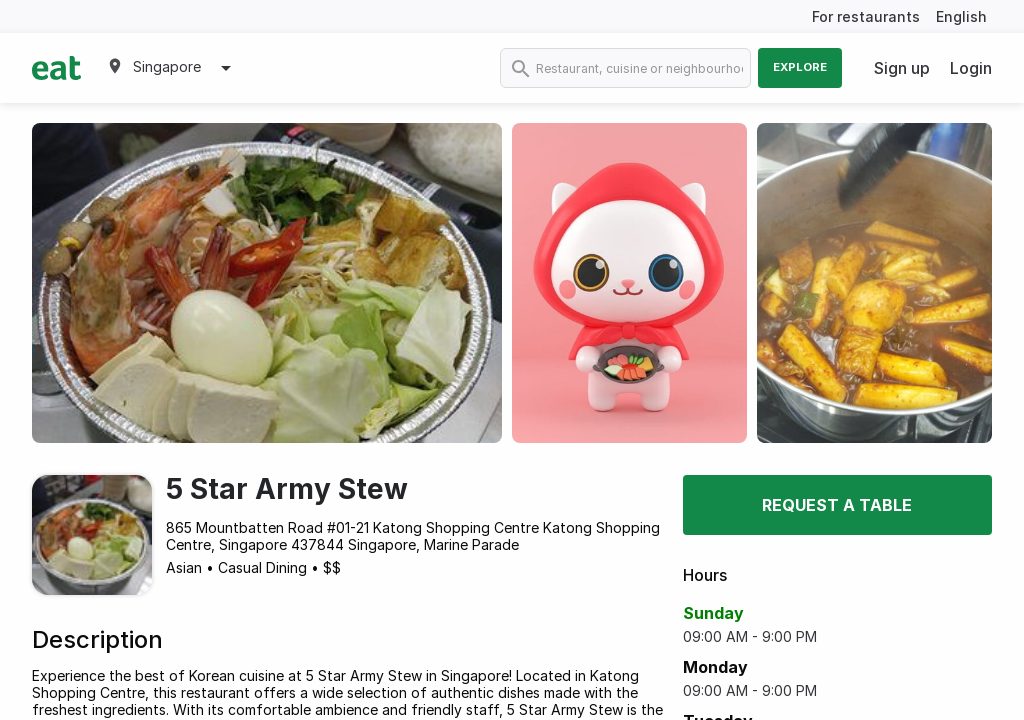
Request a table (837, 505)
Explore (800, 67)
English (961, 16)
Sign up (902, 68)
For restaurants (866, 16)
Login (971, 68)
